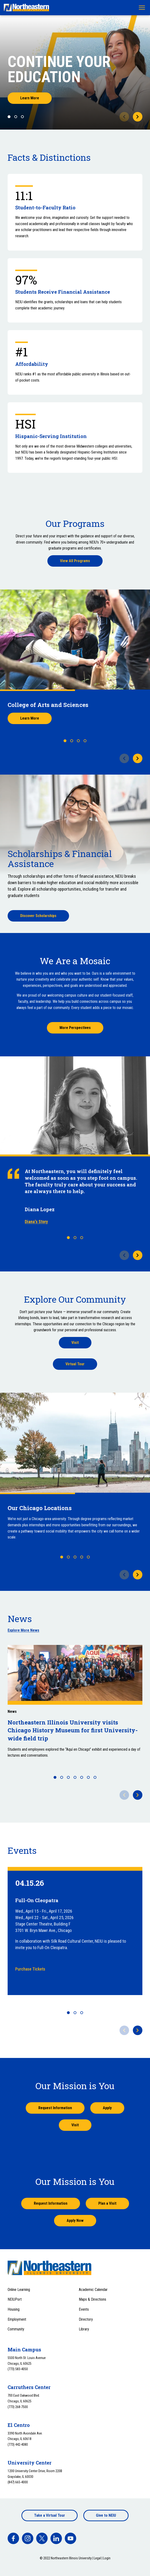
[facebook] (13, 2538)
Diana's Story (36, 1221)
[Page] (65, 740)
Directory (86, 2319)
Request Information (55, 2108)
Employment (17, 2319)
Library (84, 2329)
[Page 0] (9, 116)
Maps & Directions (92, 2299)
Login (106, 2558)
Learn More (29, 98)
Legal (97, 2558)
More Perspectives (75, 1027)
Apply (107, 2108)
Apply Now (75, 2220)
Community (16, 2329)
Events (84, 2309)
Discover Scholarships (38, 915)
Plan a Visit (107, 2203)
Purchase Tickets (30, 1968)
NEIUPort (15, 2299)
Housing (14, 2309)
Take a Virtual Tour (49, 2515)
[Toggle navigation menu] (142, 7)
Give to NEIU (106, 2515)
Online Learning (19, 2289)
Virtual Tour (75, 1364)
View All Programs (75, 561)
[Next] (137, 116)
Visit (75, 1342)
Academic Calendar (93, 2289)
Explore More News (23, 1630)
